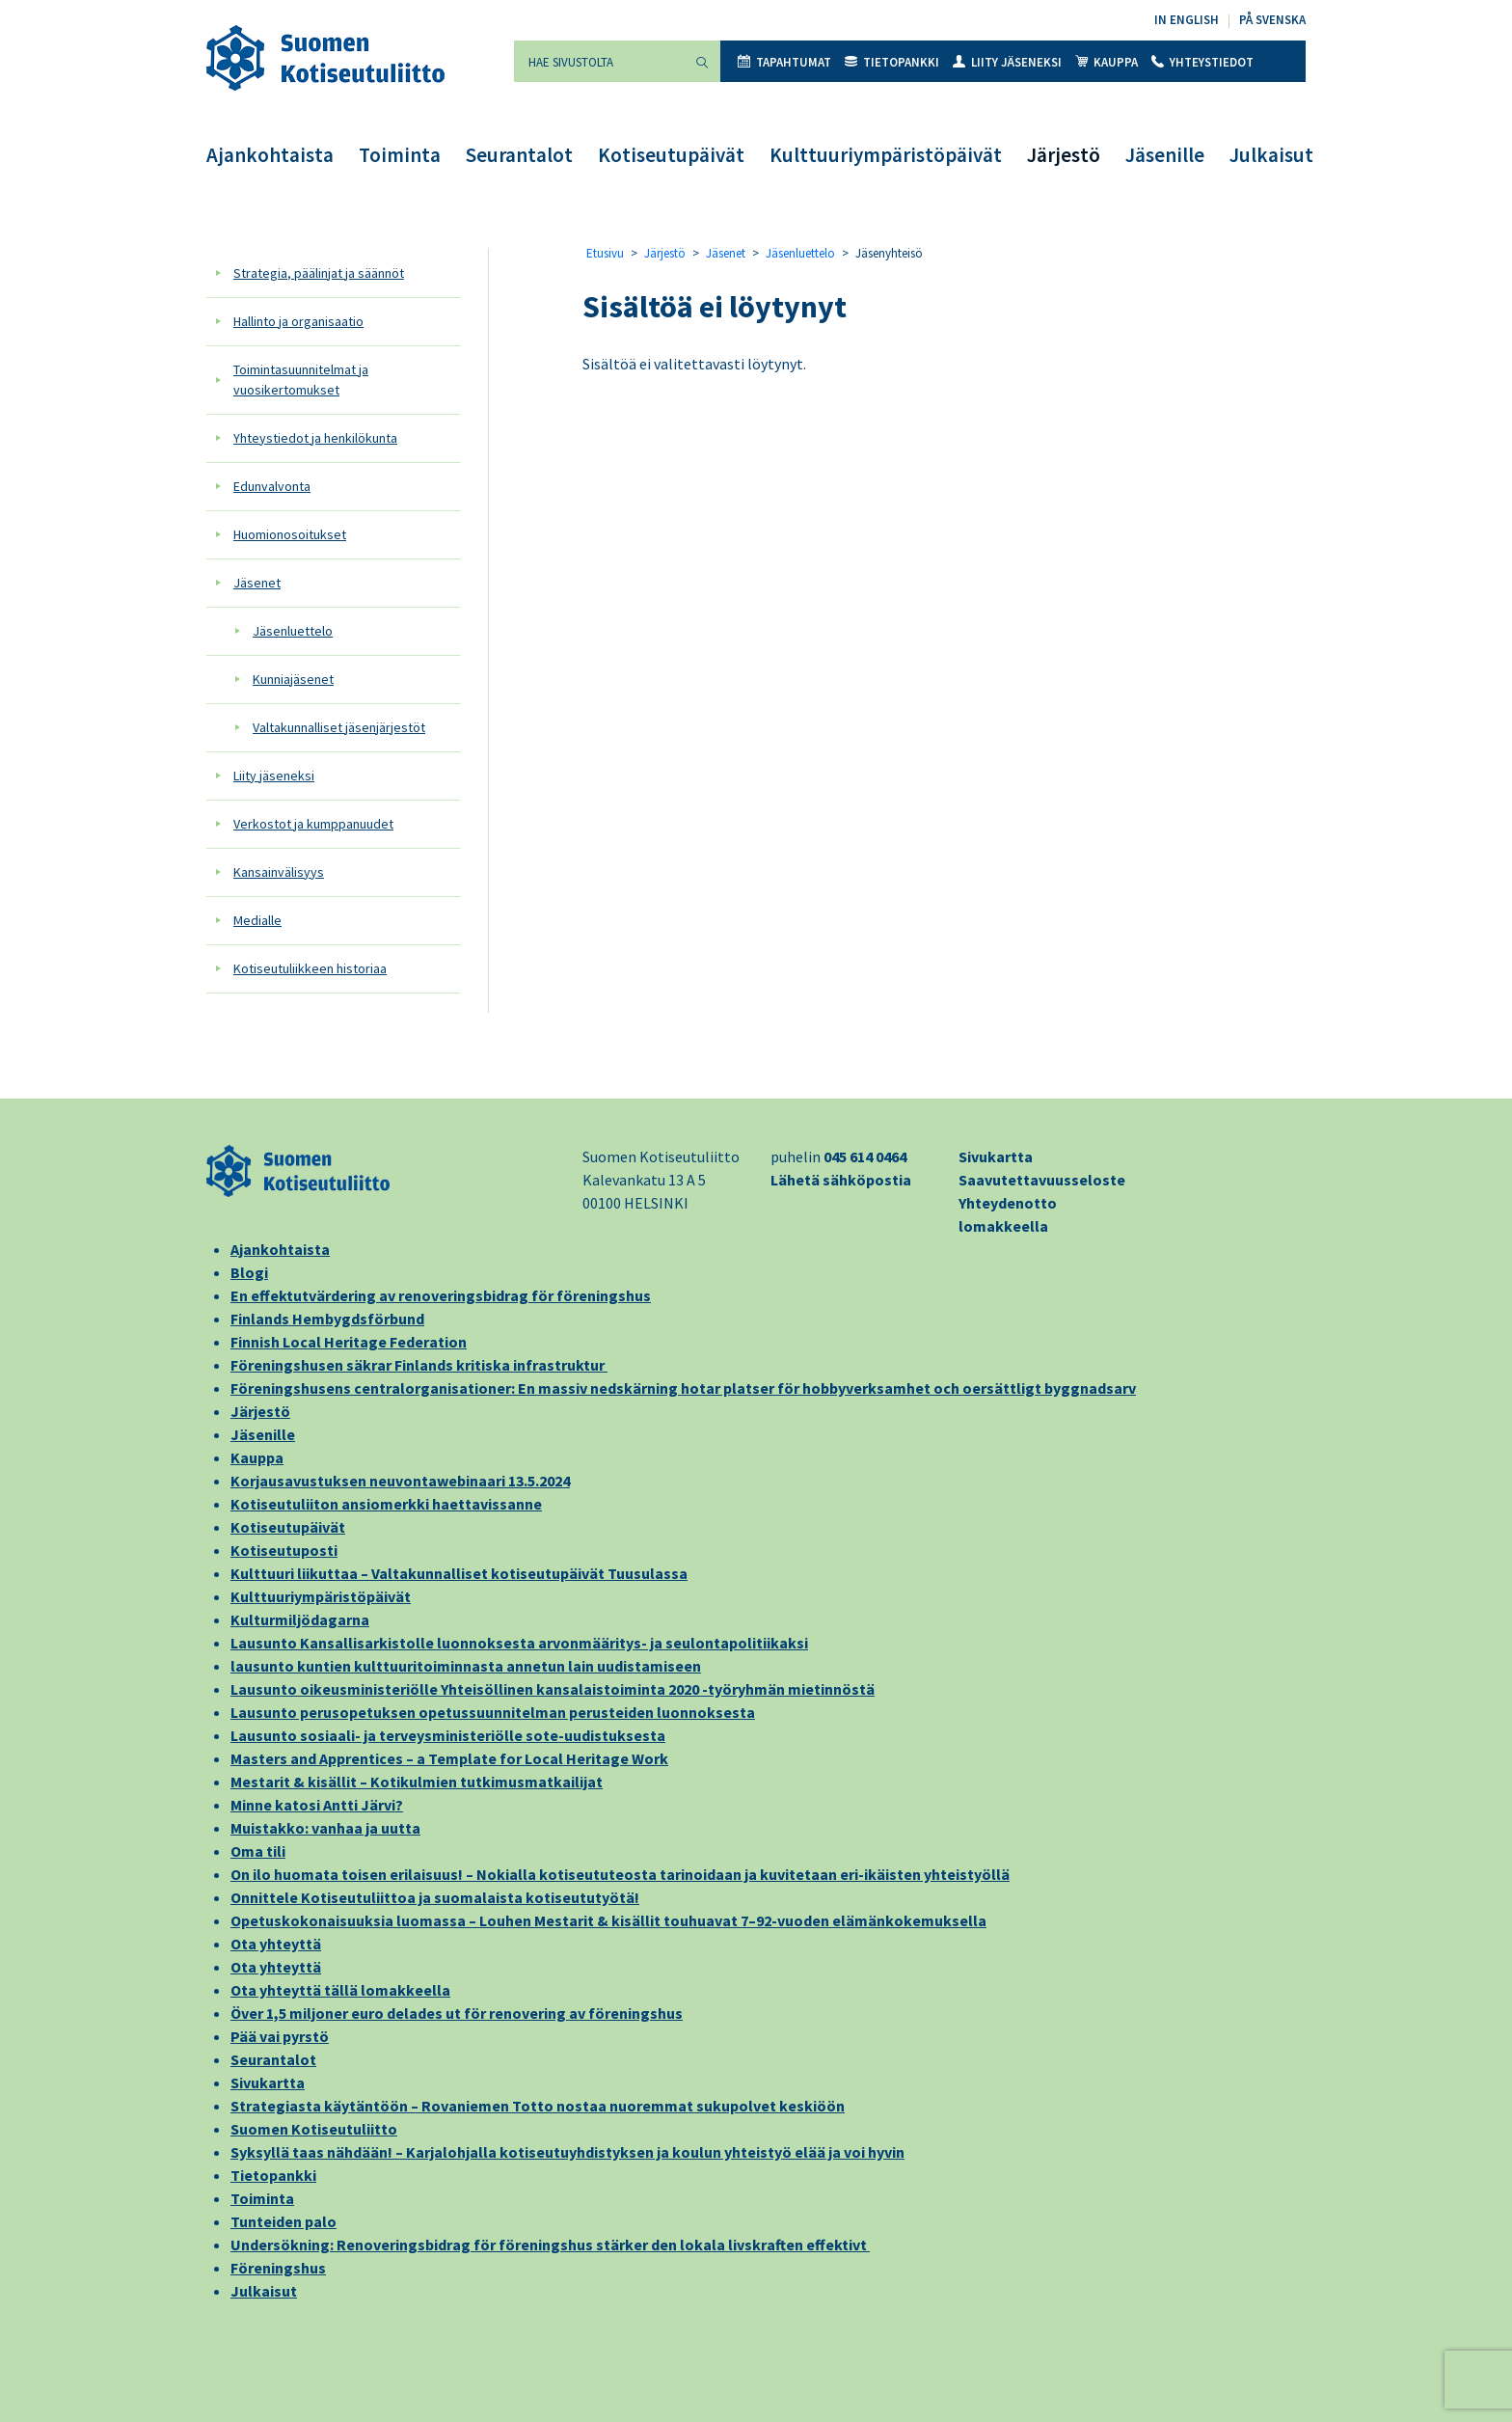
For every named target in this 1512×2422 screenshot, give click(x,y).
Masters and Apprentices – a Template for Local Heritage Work (449, 1758)
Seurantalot (519, 155)
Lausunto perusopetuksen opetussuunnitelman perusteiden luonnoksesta (492, 1712)
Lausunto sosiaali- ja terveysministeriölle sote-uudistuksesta (447, 1735)
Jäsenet (257, 582)
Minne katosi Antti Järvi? (316, 1804)
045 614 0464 (865, 1156)
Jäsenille (1164, 155)
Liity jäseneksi (1007, 62)
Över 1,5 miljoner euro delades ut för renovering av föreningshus (456, 2013)
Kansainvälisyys (278, 872)
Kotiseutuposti (284, 1550)
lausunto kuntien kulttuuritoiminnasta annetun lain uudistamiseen (465, 1665)
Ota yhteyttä (275, 1943)
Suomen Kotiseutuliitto (313, 2128)
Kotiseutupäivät (671, 155)
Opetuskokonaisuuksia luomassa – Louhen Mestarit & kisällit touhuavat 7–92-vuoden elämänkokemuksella (608, 1920)
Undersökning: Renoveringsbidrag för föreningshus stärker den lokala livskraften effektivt (550, 2244)
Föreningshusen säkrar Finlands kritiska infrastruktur (419, 1364)
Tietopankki (892, 62)
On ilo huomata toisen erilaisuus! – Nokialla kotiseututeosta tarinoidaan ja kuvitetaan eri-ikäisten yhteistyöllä (620, 1874)
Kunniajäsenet (293, 679)
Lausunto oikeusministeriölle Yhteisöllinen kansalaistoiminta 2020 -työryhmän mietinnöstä (552, 1689)
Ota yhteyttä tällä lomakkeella (340, 1990)
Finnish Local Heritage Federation (348, 1341)
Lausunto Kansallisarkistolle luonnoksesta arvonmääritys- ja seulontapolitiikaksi (519, 1642)
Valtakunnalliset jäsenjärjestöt (339, 727)
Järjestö (1063, 155)
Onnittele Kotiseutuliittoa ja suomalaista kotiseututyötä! (434, 1897)
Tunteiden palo (283, 2221)
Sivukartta (995, 1156)
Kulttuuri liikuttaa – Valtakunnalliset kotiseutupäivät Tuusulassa (459, 1573)
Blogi (249, 1272)
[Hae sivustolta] (599, 61)
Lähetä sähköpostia (840, 1179)
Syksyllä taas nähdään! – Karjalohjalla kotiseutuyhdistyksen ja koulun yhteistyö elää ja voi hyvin (567, 2152)
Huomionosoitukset (289, 534)
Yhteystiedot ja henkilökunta (315, 438)
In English (1186, 20)
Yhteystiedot (1202, 62)
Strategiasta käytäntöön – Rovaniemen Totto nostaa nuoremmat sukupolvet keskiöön (537, 2105)
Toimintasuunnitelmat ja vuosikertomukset (300, 379)
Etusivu (605, 253)
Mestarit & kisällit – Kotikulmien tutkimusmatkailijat (416, 1781)
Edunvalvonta (271, 486)
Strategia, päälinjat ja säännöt (318, 273)
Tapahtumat (784, 62)
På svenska (1272, 20)
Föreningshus (278, 2267)
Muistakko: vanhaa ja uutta (325, 1827)
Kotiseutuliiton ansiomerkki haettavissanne (386, 1503)
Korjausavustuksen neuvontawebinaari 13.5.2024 (400, 1480)
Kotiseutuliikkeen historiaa (310, 968)
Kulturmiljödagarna (299, 1619)
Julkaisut (1271, 155)
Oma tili (257, 1851)
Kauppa (1106, 62)
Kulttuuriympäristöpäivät (886, 155)
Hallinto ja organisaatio (298, 321)
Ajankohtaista (270, 155)
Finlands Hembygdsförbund (327, 1318)
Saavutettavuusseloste (1041, 1179)
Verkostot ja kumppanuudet (313, 823)
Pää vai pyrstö (279, 2036)
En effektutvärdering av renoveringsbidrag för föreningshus (440, 1295)
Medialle (257, 920)
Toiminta (400, 155)
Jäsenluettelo (293, 631)
